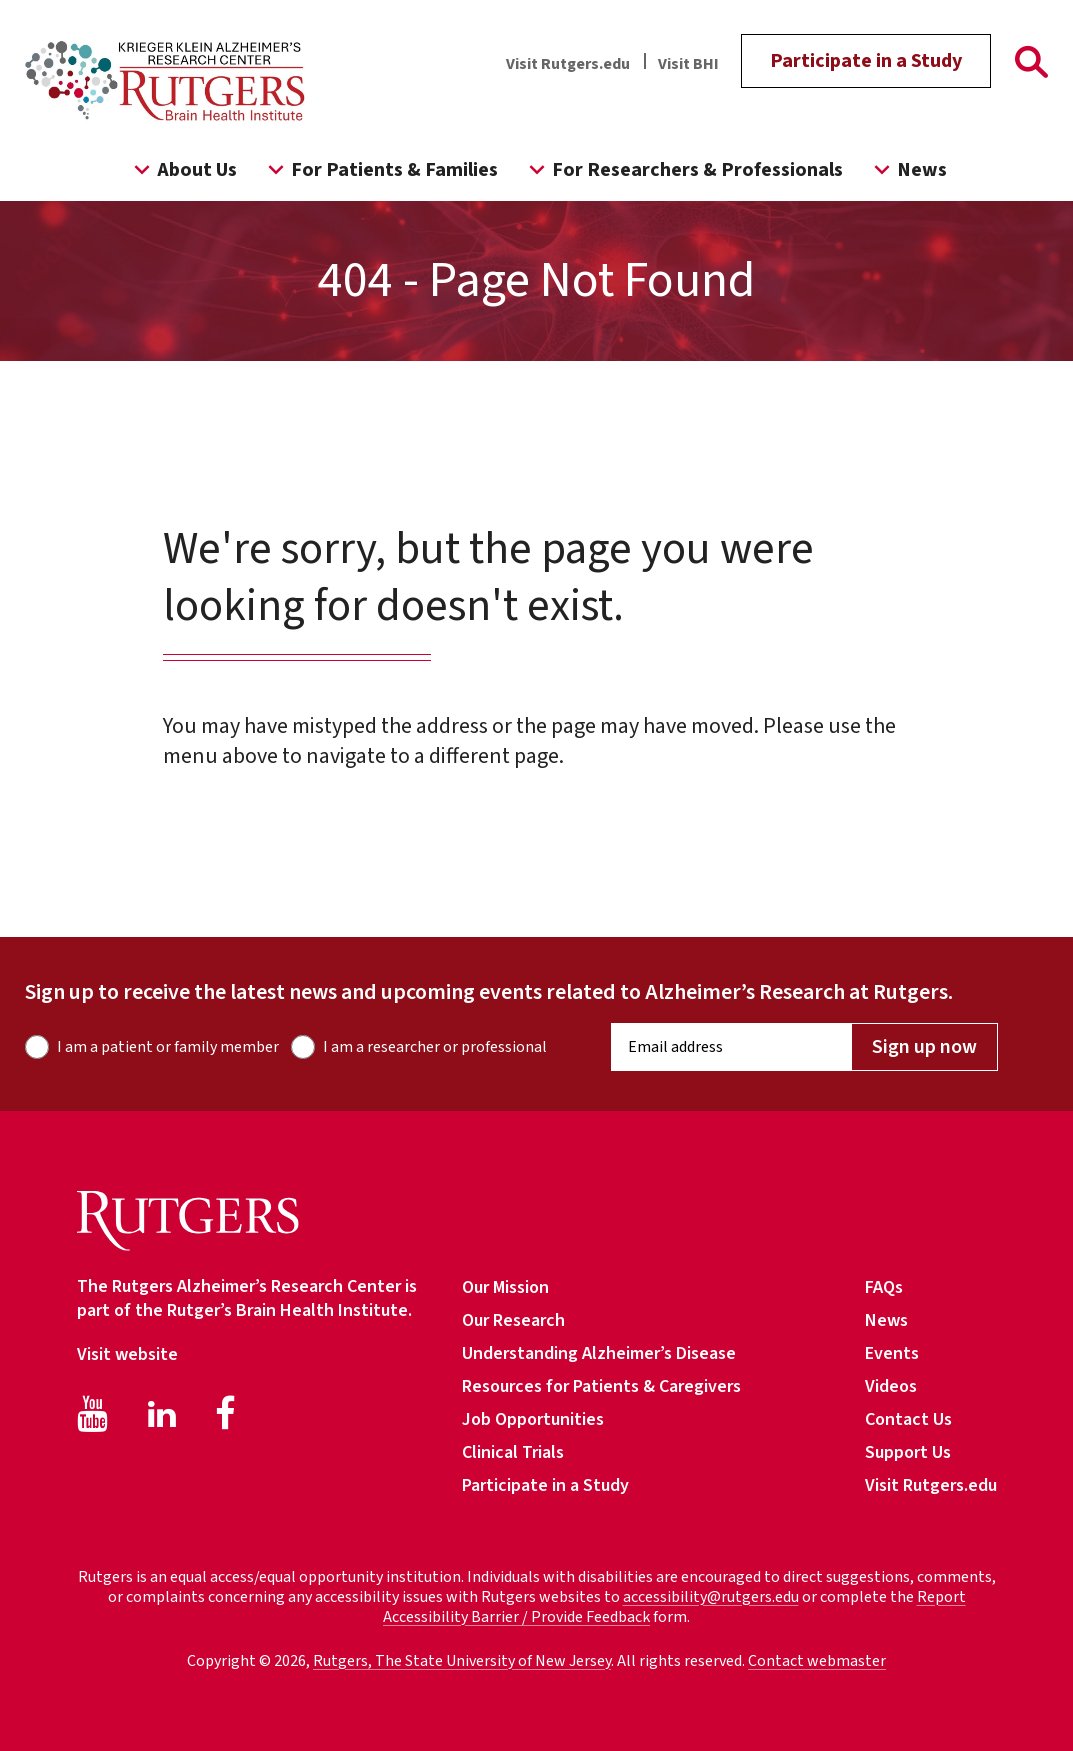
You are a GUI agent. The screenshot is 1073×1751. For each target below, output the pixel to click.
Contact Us (908, 1419)
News (907, 169)
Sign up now (924, 1047)
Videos (891, 1386)
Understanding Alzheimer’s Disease (599, 1353)
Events (892, 1353)
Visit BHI (688, 64)
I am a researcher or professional (435, 1047)
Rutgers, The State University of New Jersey (462, 1661)
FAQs (884, 1287)
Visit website (127, 1354)
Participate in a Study (866, 61)
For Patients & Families (379, 169)
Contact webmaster (817, 1661)
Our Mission (505, 1287)
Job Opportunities (533, 1419)
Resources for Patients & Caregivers (601, 1386)
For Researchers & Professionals (682, 169)
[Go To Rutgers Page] (1031, 66)
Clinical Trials (513, 1452)
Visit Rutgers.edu (568, 64)
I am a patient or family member (168, 1047)
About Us (182, 169)
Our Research (513, 1320)
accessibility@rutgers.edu (711, 1597)
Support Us (908, 1452)
